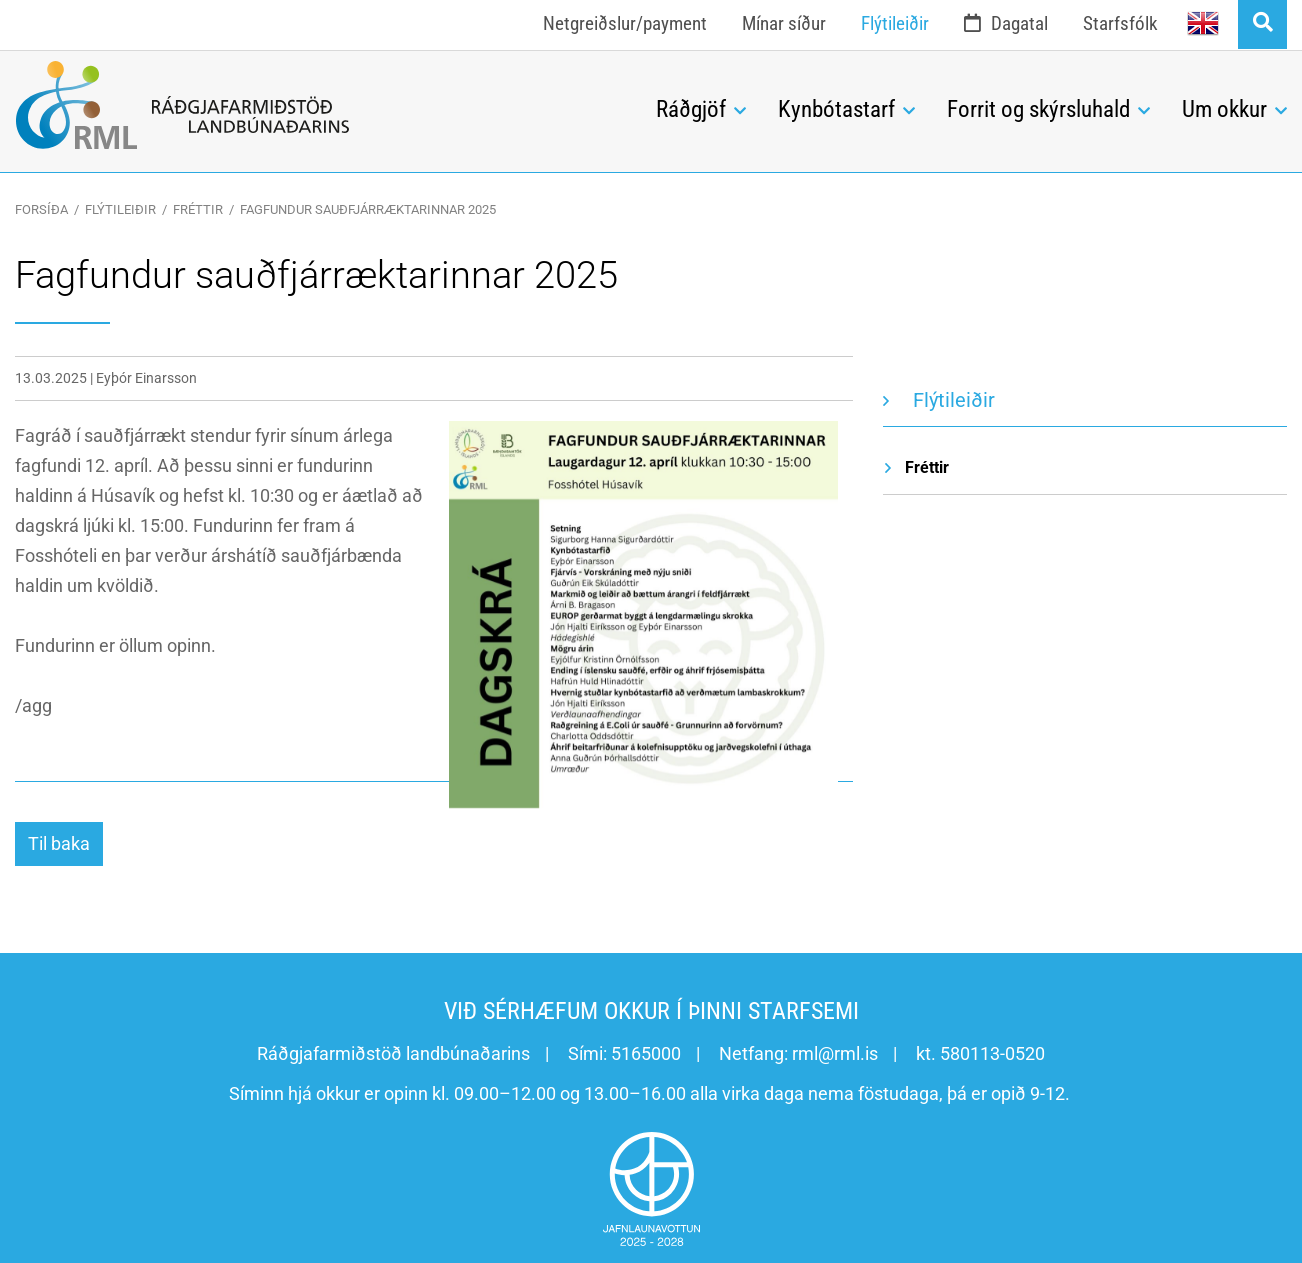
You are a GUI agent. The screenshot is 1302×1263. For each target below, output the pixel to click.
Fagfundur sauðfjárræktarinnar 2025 (368, 209)
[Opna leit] (1262, 24)
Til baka (59, 843)
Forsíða (41, 209)
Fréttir (198, 209)
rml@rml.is (835, 1053)
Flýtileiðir (120, 209)
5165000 (646, 1053)
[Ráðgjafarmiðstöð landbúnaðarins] (320, 105)
